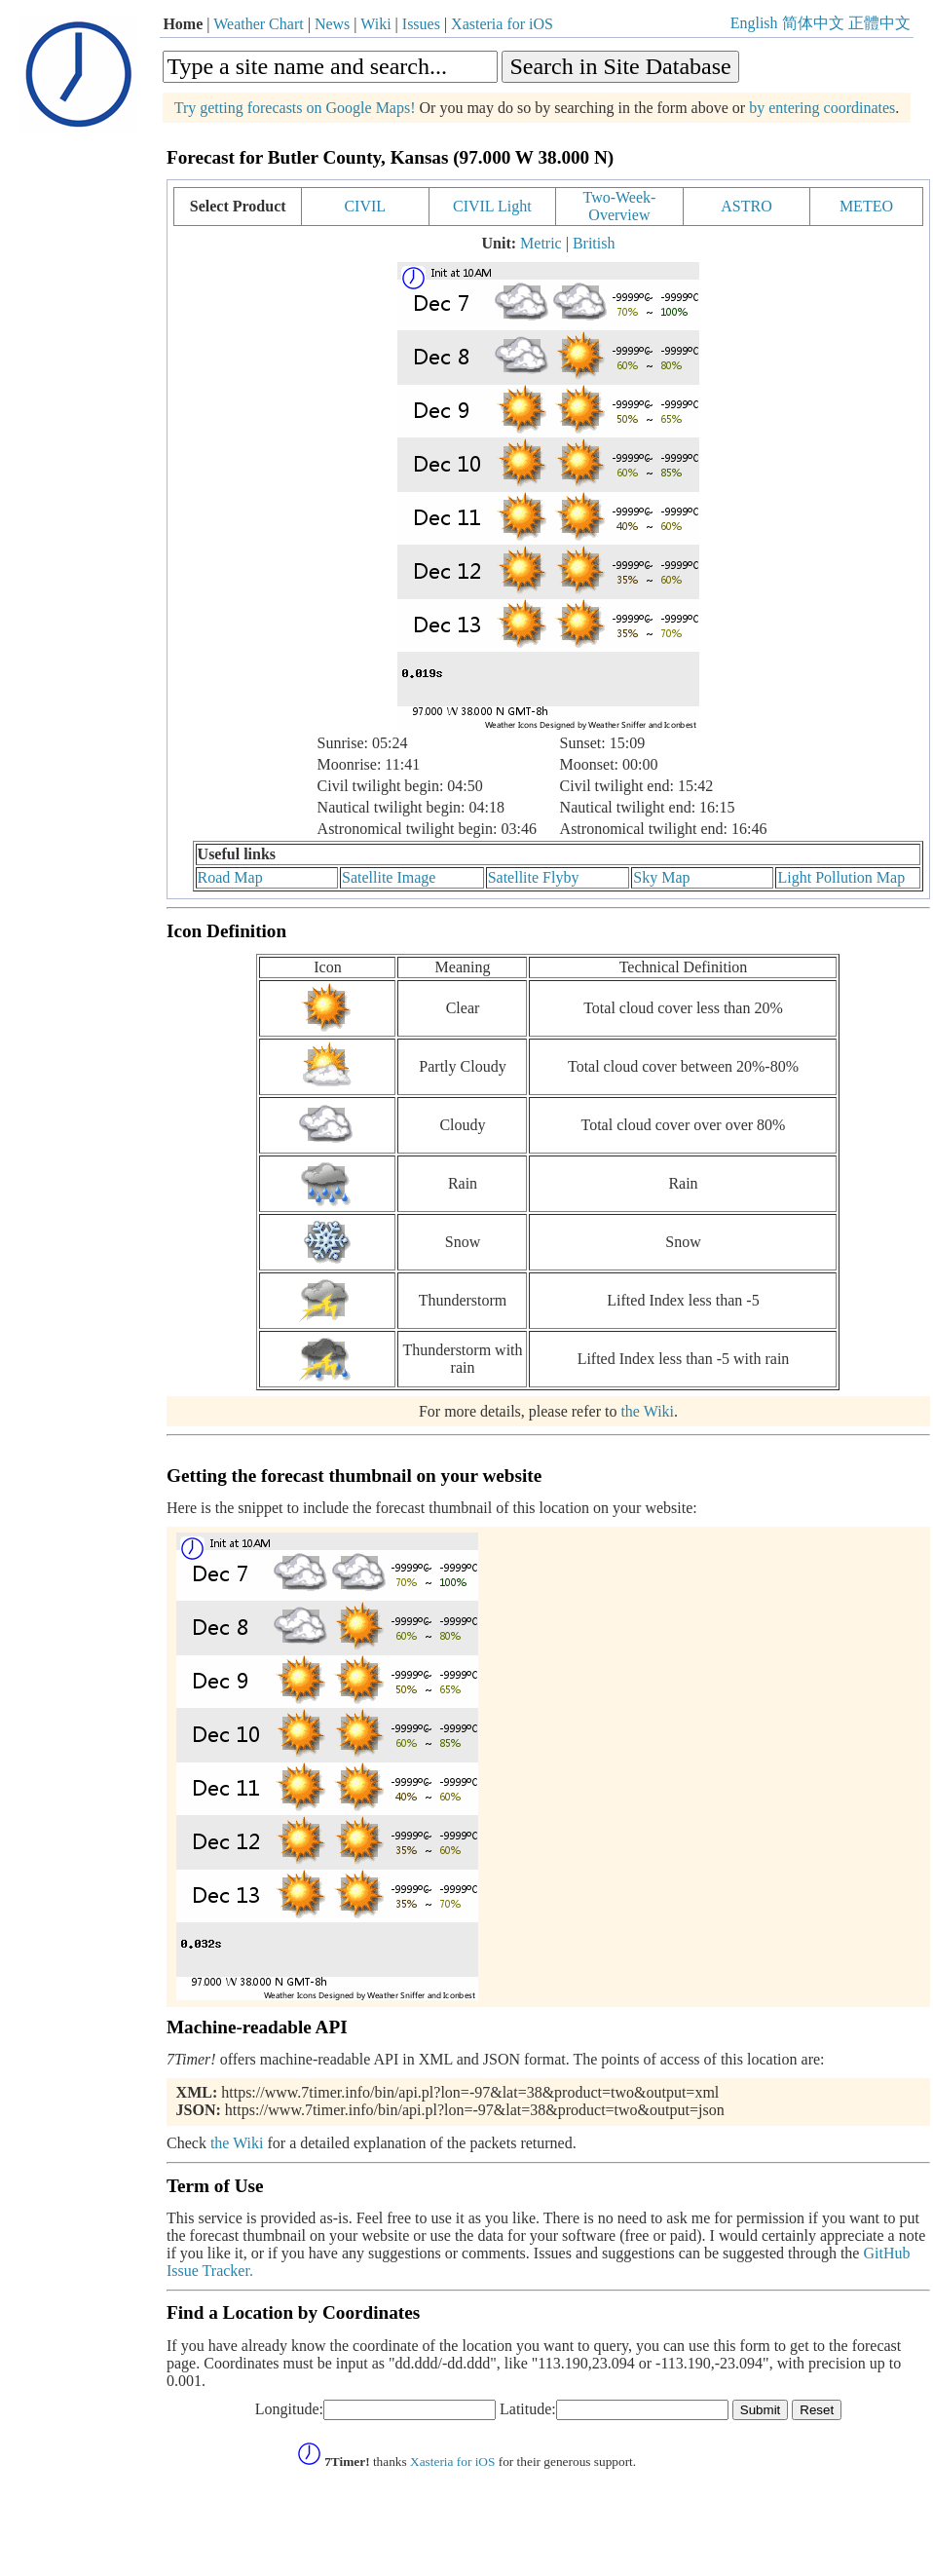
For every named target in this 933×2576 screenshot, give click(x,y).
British (594, 243)
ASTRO (746, 206)
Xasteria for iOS (502, 24)
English (754, 23)
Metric (541, 243)
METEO (866, 206)
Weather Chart (258, 24)
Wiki (375, 24)
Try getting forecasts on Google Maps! (295, 107)
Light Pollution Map (841, 877)
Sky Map (661, 877)
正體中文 (879, 23)
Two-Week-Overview (618, 206)
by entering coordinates (822, 107)
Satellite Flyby (533, 877)
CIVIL (365, 206)
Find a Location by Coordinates (293, 2312)
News (332, 24)
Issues (421, 24)
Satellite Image (388, 877)
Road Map (230, 877)
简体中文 (813, 23)
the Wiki (647, 1411)
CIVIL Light (492, 206)
